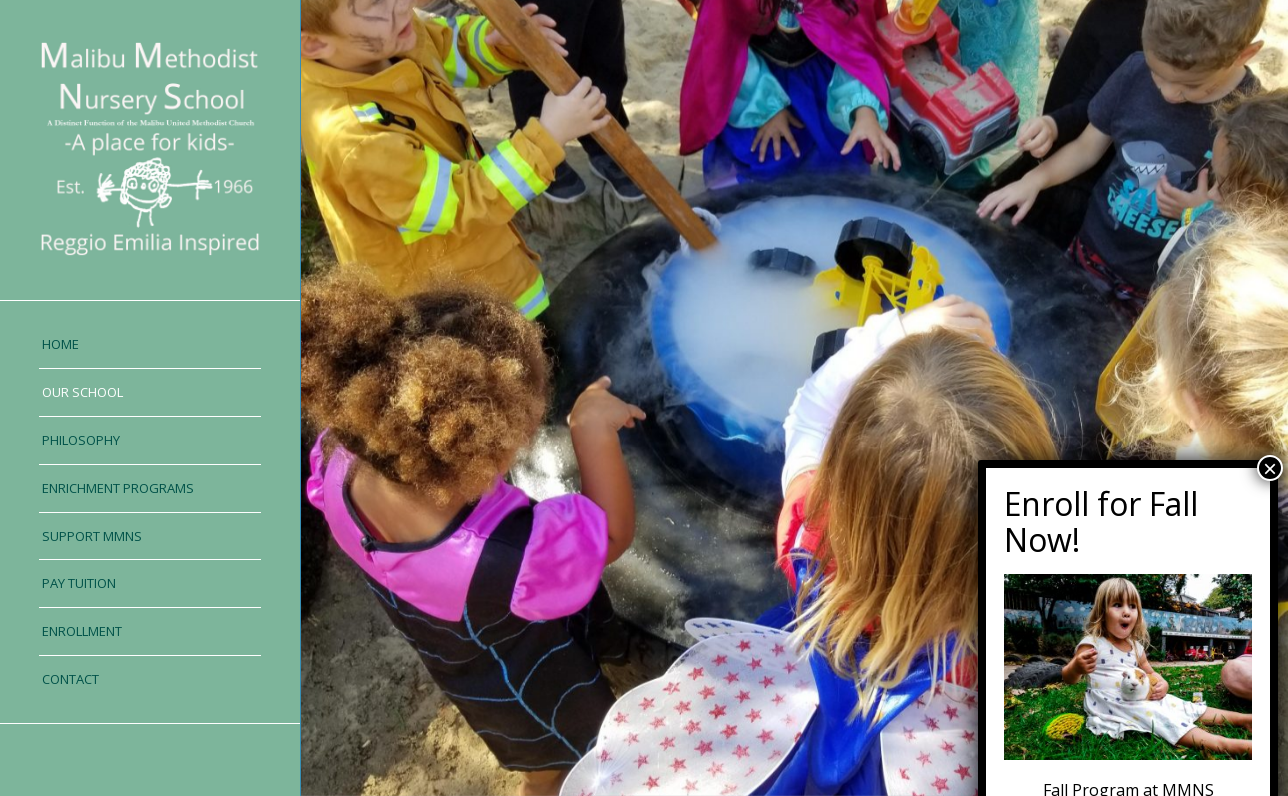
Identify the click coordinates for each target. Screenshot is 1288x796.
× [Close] (1270, 638)
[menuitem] (150, 345)
